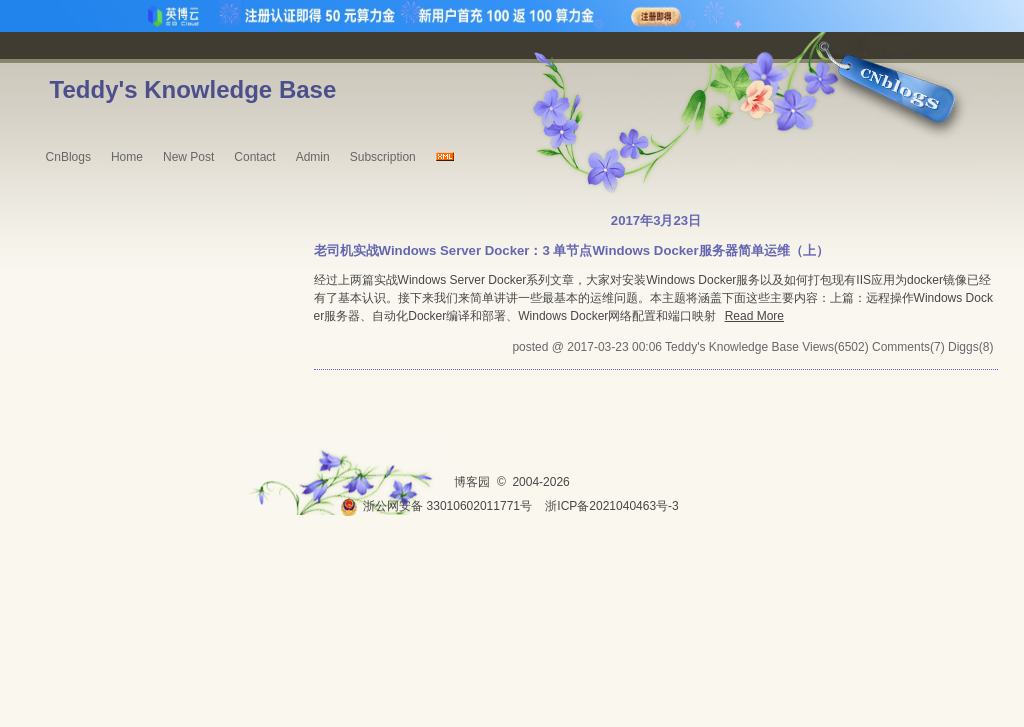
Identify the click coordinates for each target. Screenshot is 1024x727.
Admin (313, 157)
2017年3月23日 (656, 220)
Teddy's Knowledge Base (193, 89)
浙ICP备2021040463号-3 (611, 506)
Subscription (383, 157)
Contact (254, 157)
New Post (188, 157)
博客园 (472, 482)
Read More (754, 316)
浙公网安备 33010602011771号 (436, 506)
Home (127, 157)
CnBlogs (68, 157)
